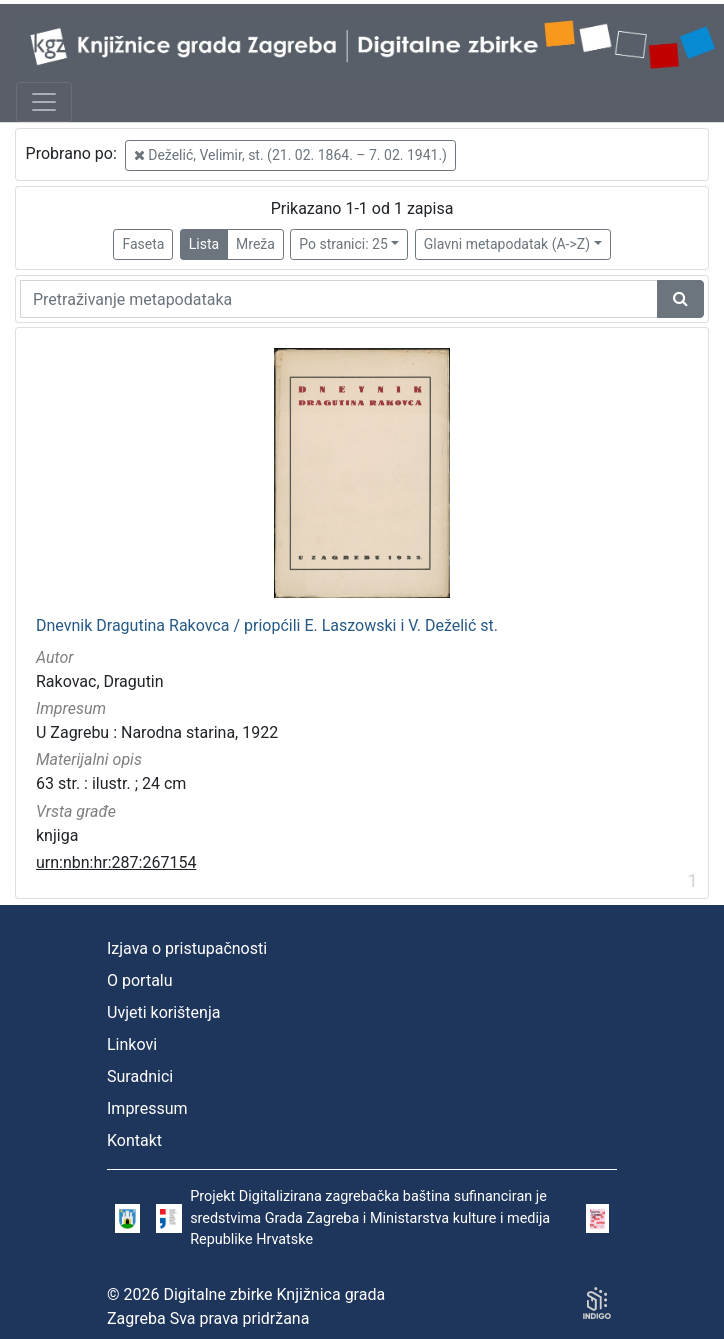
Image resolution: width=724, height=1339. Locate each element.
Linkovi (132, 1044)
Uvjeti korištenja (163, 1012)
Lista (204, 244)
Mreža (255, 244)
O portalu (140, 980)
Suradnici (140, 1076)
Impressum (147, 1108)
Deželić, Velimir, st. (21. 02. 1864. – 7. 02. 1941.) (290, 155)
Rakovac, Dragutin (100, 681)
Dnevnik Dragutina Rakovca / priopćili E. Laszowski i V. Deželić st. (267, 626)
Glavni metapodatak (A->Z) (507, 244)
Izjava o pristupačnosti (187, 948)
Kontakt (134, 1140)
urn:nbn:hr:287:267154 (116, 862)
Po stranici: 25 (343, 244)
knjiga (57, 835)
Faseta (143, 244)
